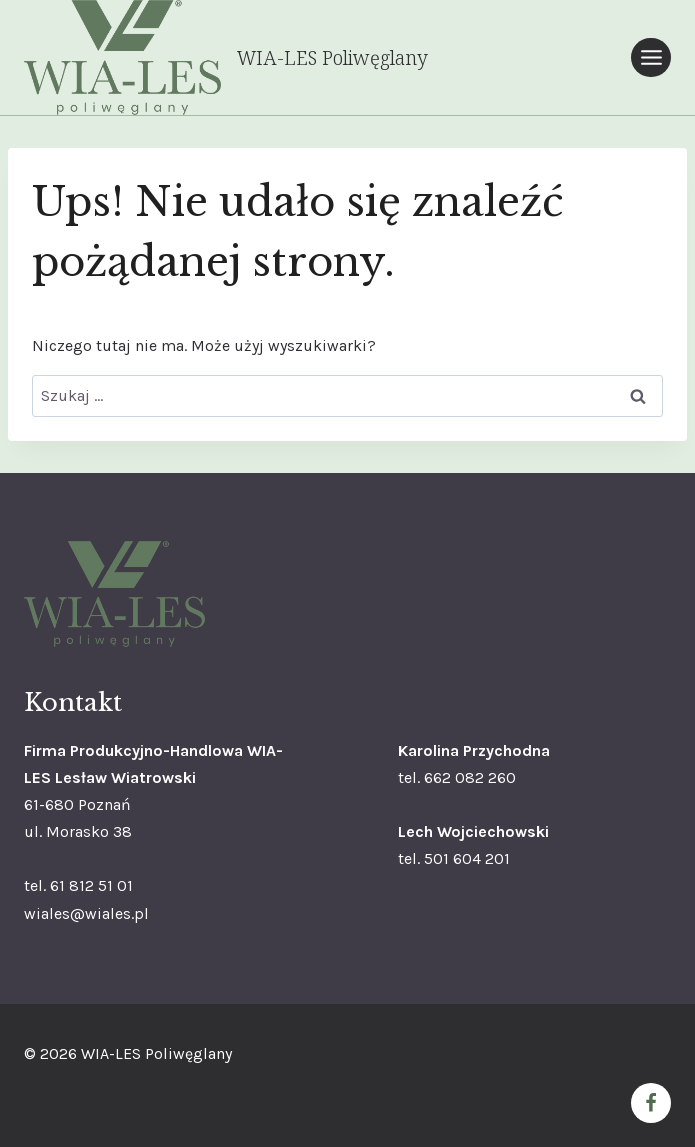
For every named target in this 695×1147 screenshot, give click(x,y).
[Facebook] (651, 1103)
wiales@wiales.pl (86, 913)
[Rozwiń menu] (651, 57)
